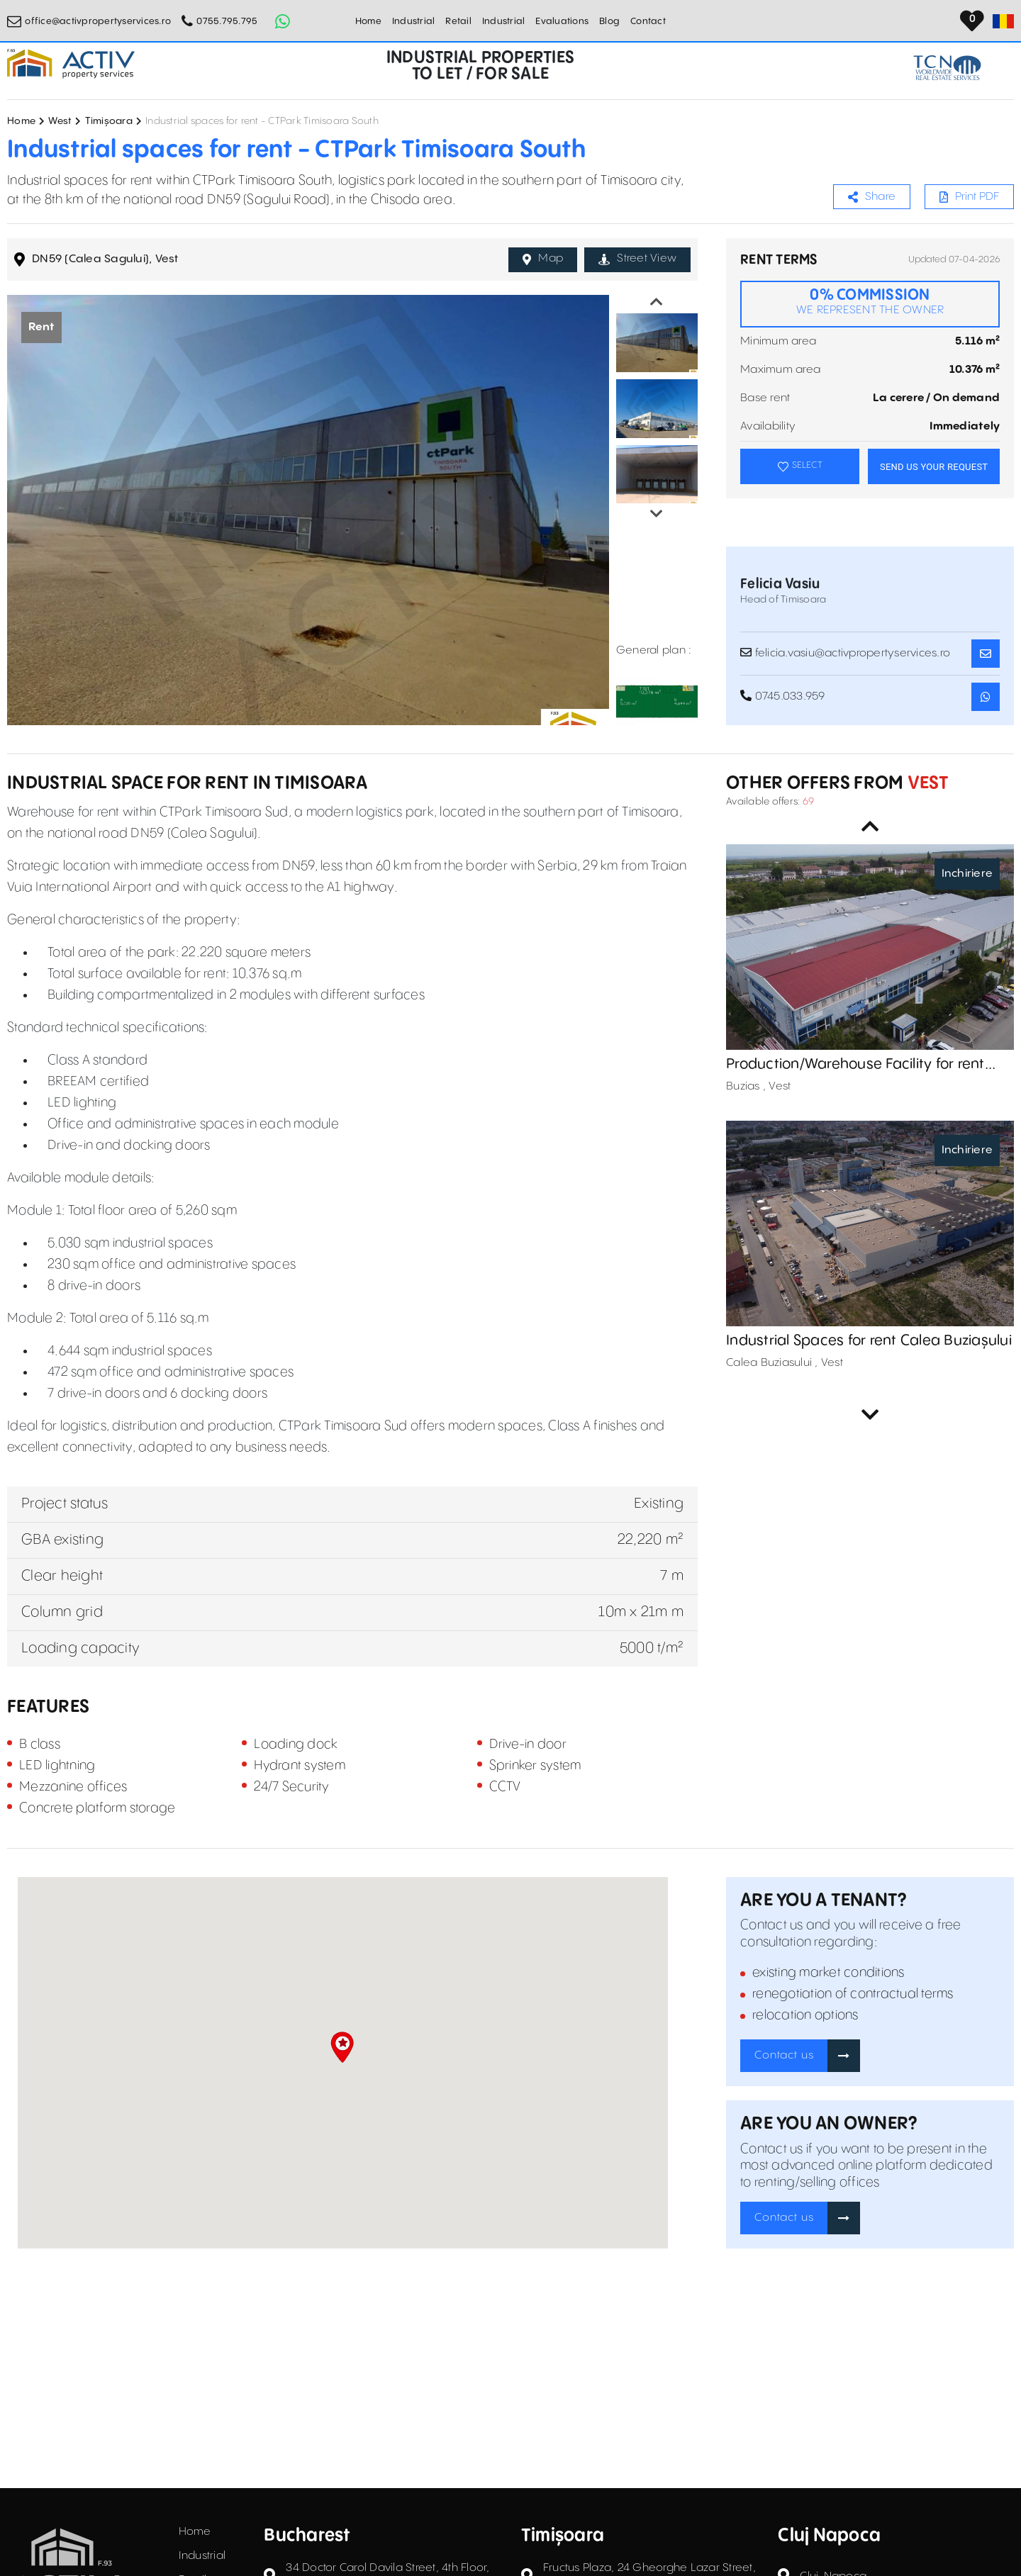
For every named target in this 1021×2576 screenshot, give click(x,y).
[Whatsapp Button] (282, 21)
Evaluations (561, 21)
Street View (637, 258)
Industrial (413, 21)
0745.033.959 (782, 696)
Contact (648, 21)
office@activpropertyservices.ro (98, 21)
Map (543, 258)
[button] (342, 2047)
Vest (926, 784)
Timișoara (109, 121)
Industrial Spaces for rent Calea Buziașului (869, 1340)
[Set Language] (1003, 21)
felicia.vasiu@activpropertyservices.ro (845, 652)
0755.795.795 (226, 21)
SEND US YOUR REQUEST (934, 466)
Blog (609, 21)
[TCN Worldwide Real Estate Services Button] (947, 67)
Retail (458, 21)
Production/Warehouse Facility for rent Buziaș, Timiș (855, 1065)
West (60, 121)
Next (656, 514)
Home (368, 21)
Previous (656, 302)
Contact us (784, 2055)
